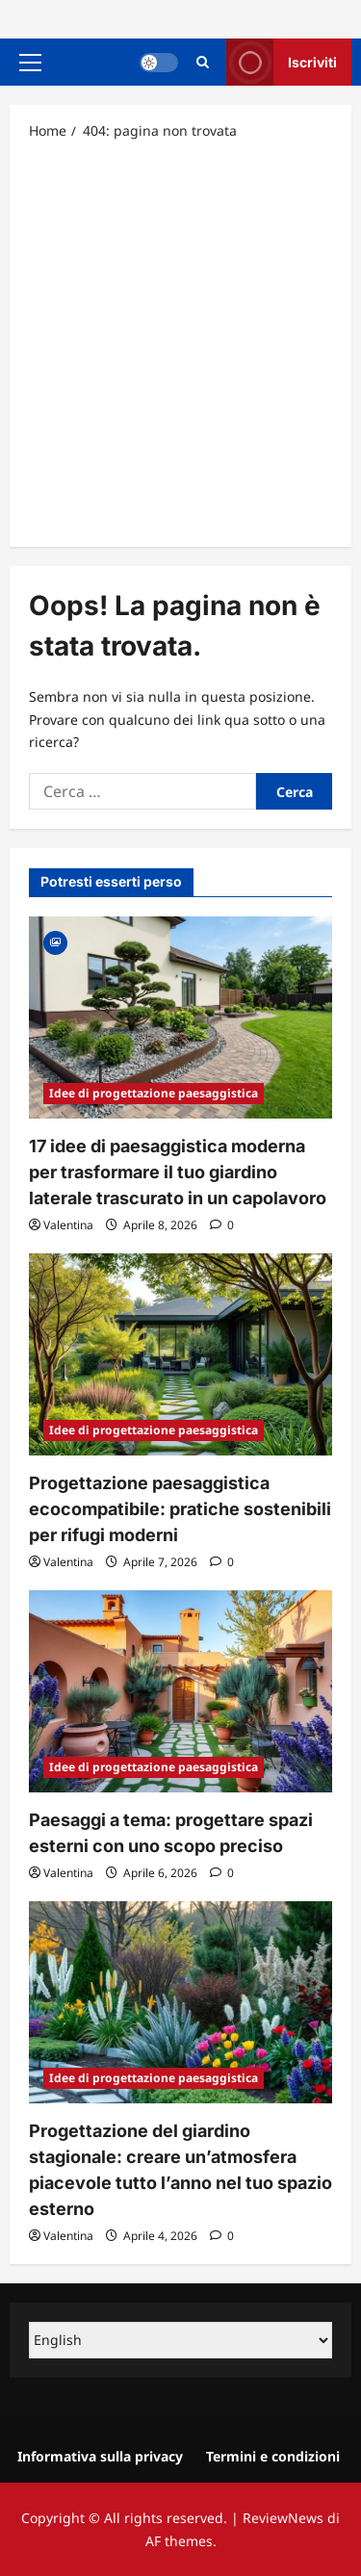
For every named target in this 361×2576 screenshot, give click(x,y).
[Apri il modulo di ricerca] (202, 62)
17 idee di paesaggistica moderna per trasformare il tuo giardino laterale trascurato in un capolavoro (177, 1172)
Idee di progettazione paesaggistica (153, 1093)
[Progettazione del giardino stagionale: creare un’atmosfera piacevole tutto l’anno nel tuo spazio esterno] (180, 2002)
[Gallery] (55, 941)
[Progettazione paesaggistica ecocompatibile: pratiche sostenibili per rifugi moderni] (180, 1354)
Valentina (68, 1225)
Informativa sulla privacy (100, 2456)
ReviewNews (283, 2518)
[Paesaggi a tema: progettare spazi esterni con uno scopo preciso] (180, 1691)
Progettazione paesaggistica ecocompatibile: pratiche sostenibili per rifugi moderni (180, 1509)
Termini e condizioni (273, 2456)
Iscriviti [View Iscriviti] (281, 62)
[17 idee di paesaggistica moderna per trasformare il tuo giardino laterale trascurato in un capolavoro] (180, 1017)
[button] (30, 62)
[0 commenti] (222, 1225)
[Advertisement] (180, 342)
